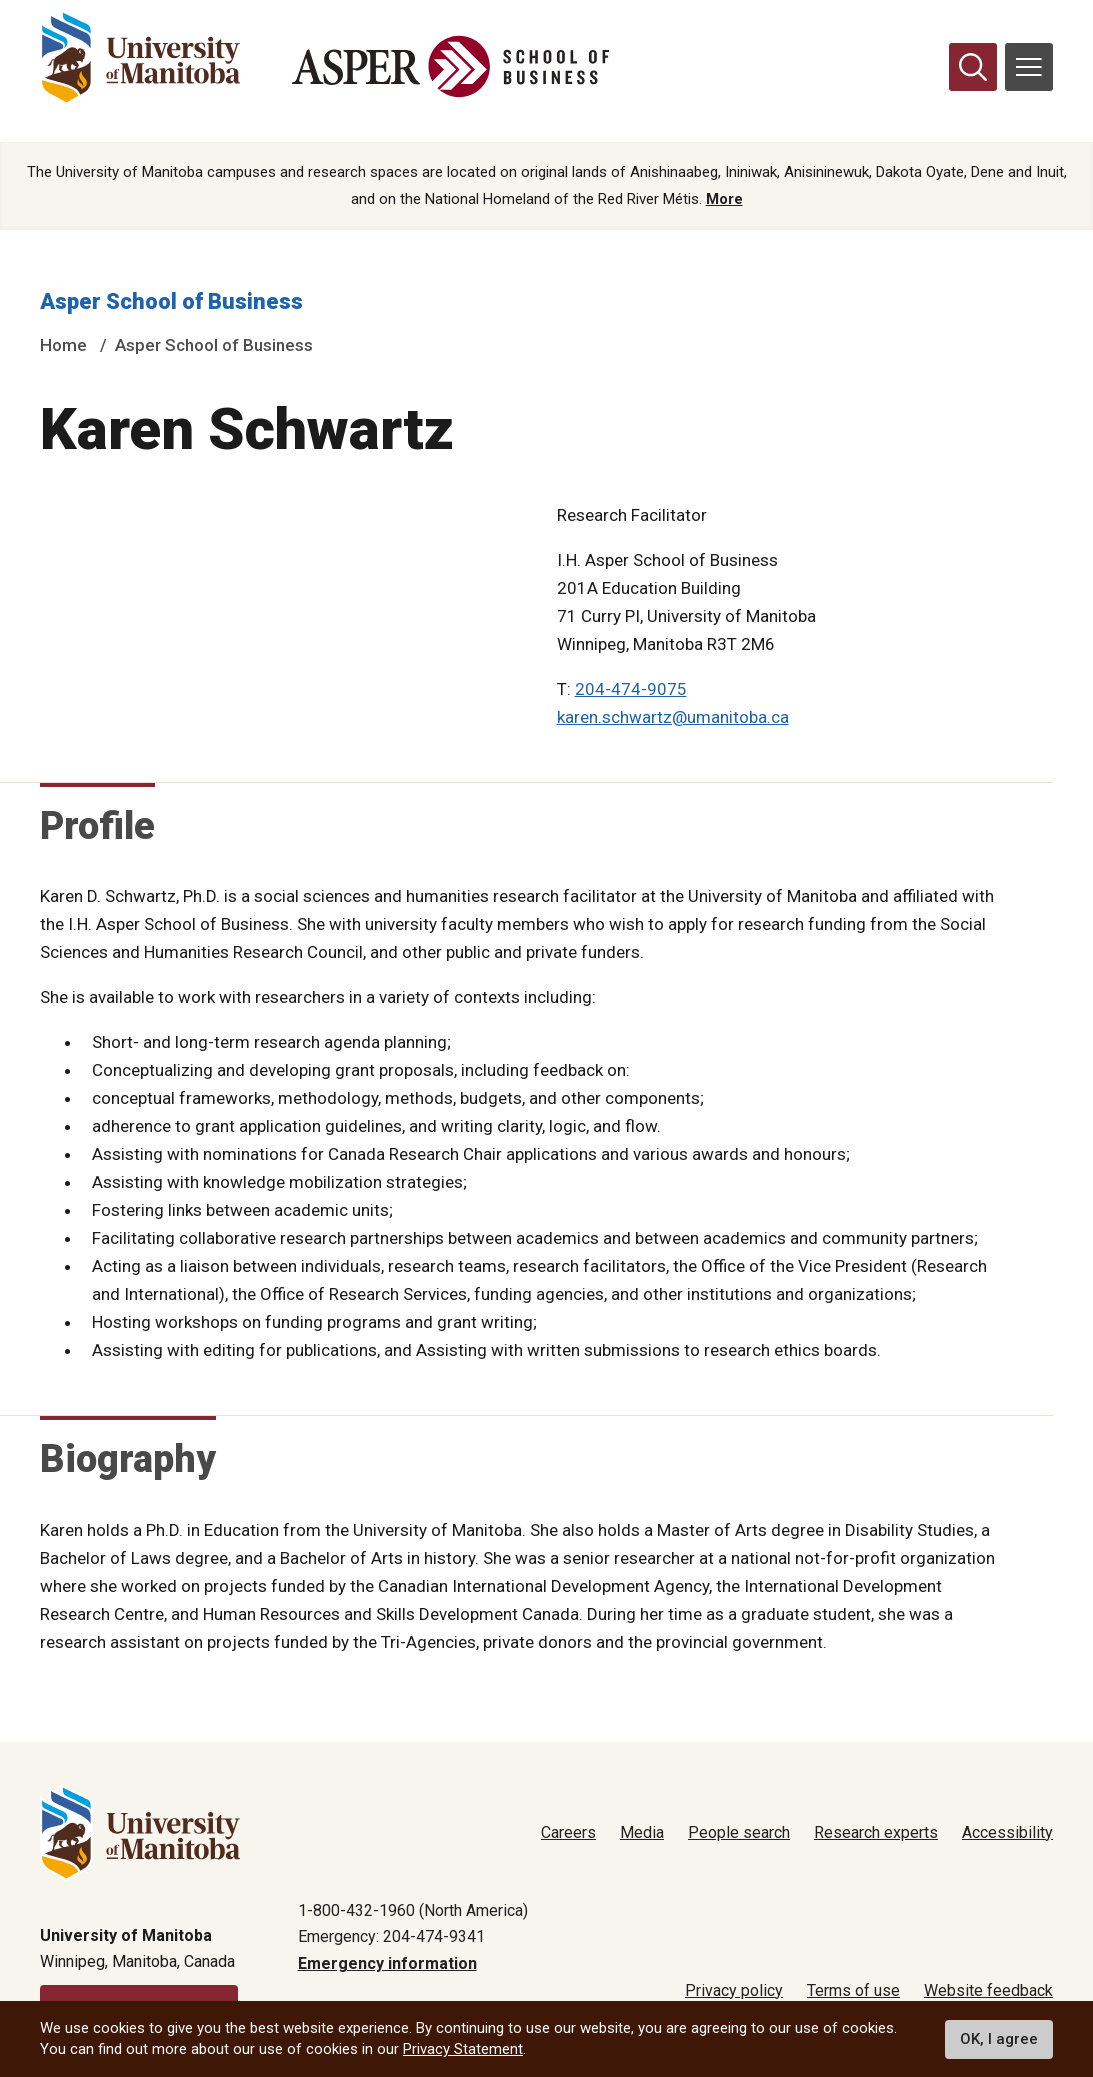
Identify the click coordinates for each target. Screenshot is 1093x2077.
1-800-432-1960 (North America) (413, 1910)
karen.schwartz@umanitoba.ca (673, 718)
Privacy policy (734, 1990)
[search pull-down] (973, 67)
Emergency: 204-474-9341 (391, 1936)
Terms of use (853, 1990)
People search (739, 1832)
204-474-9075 (631, 690)
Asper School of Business (171, 302)
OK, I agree (999, 2039)
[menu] (1029, 67)
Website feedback (988, 1990)
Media (642, 1832)
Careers (568, 1832)
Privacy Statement (463, 2049)
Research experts (876, 1832)
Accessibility (1007, 1832)
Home (63, 347)
